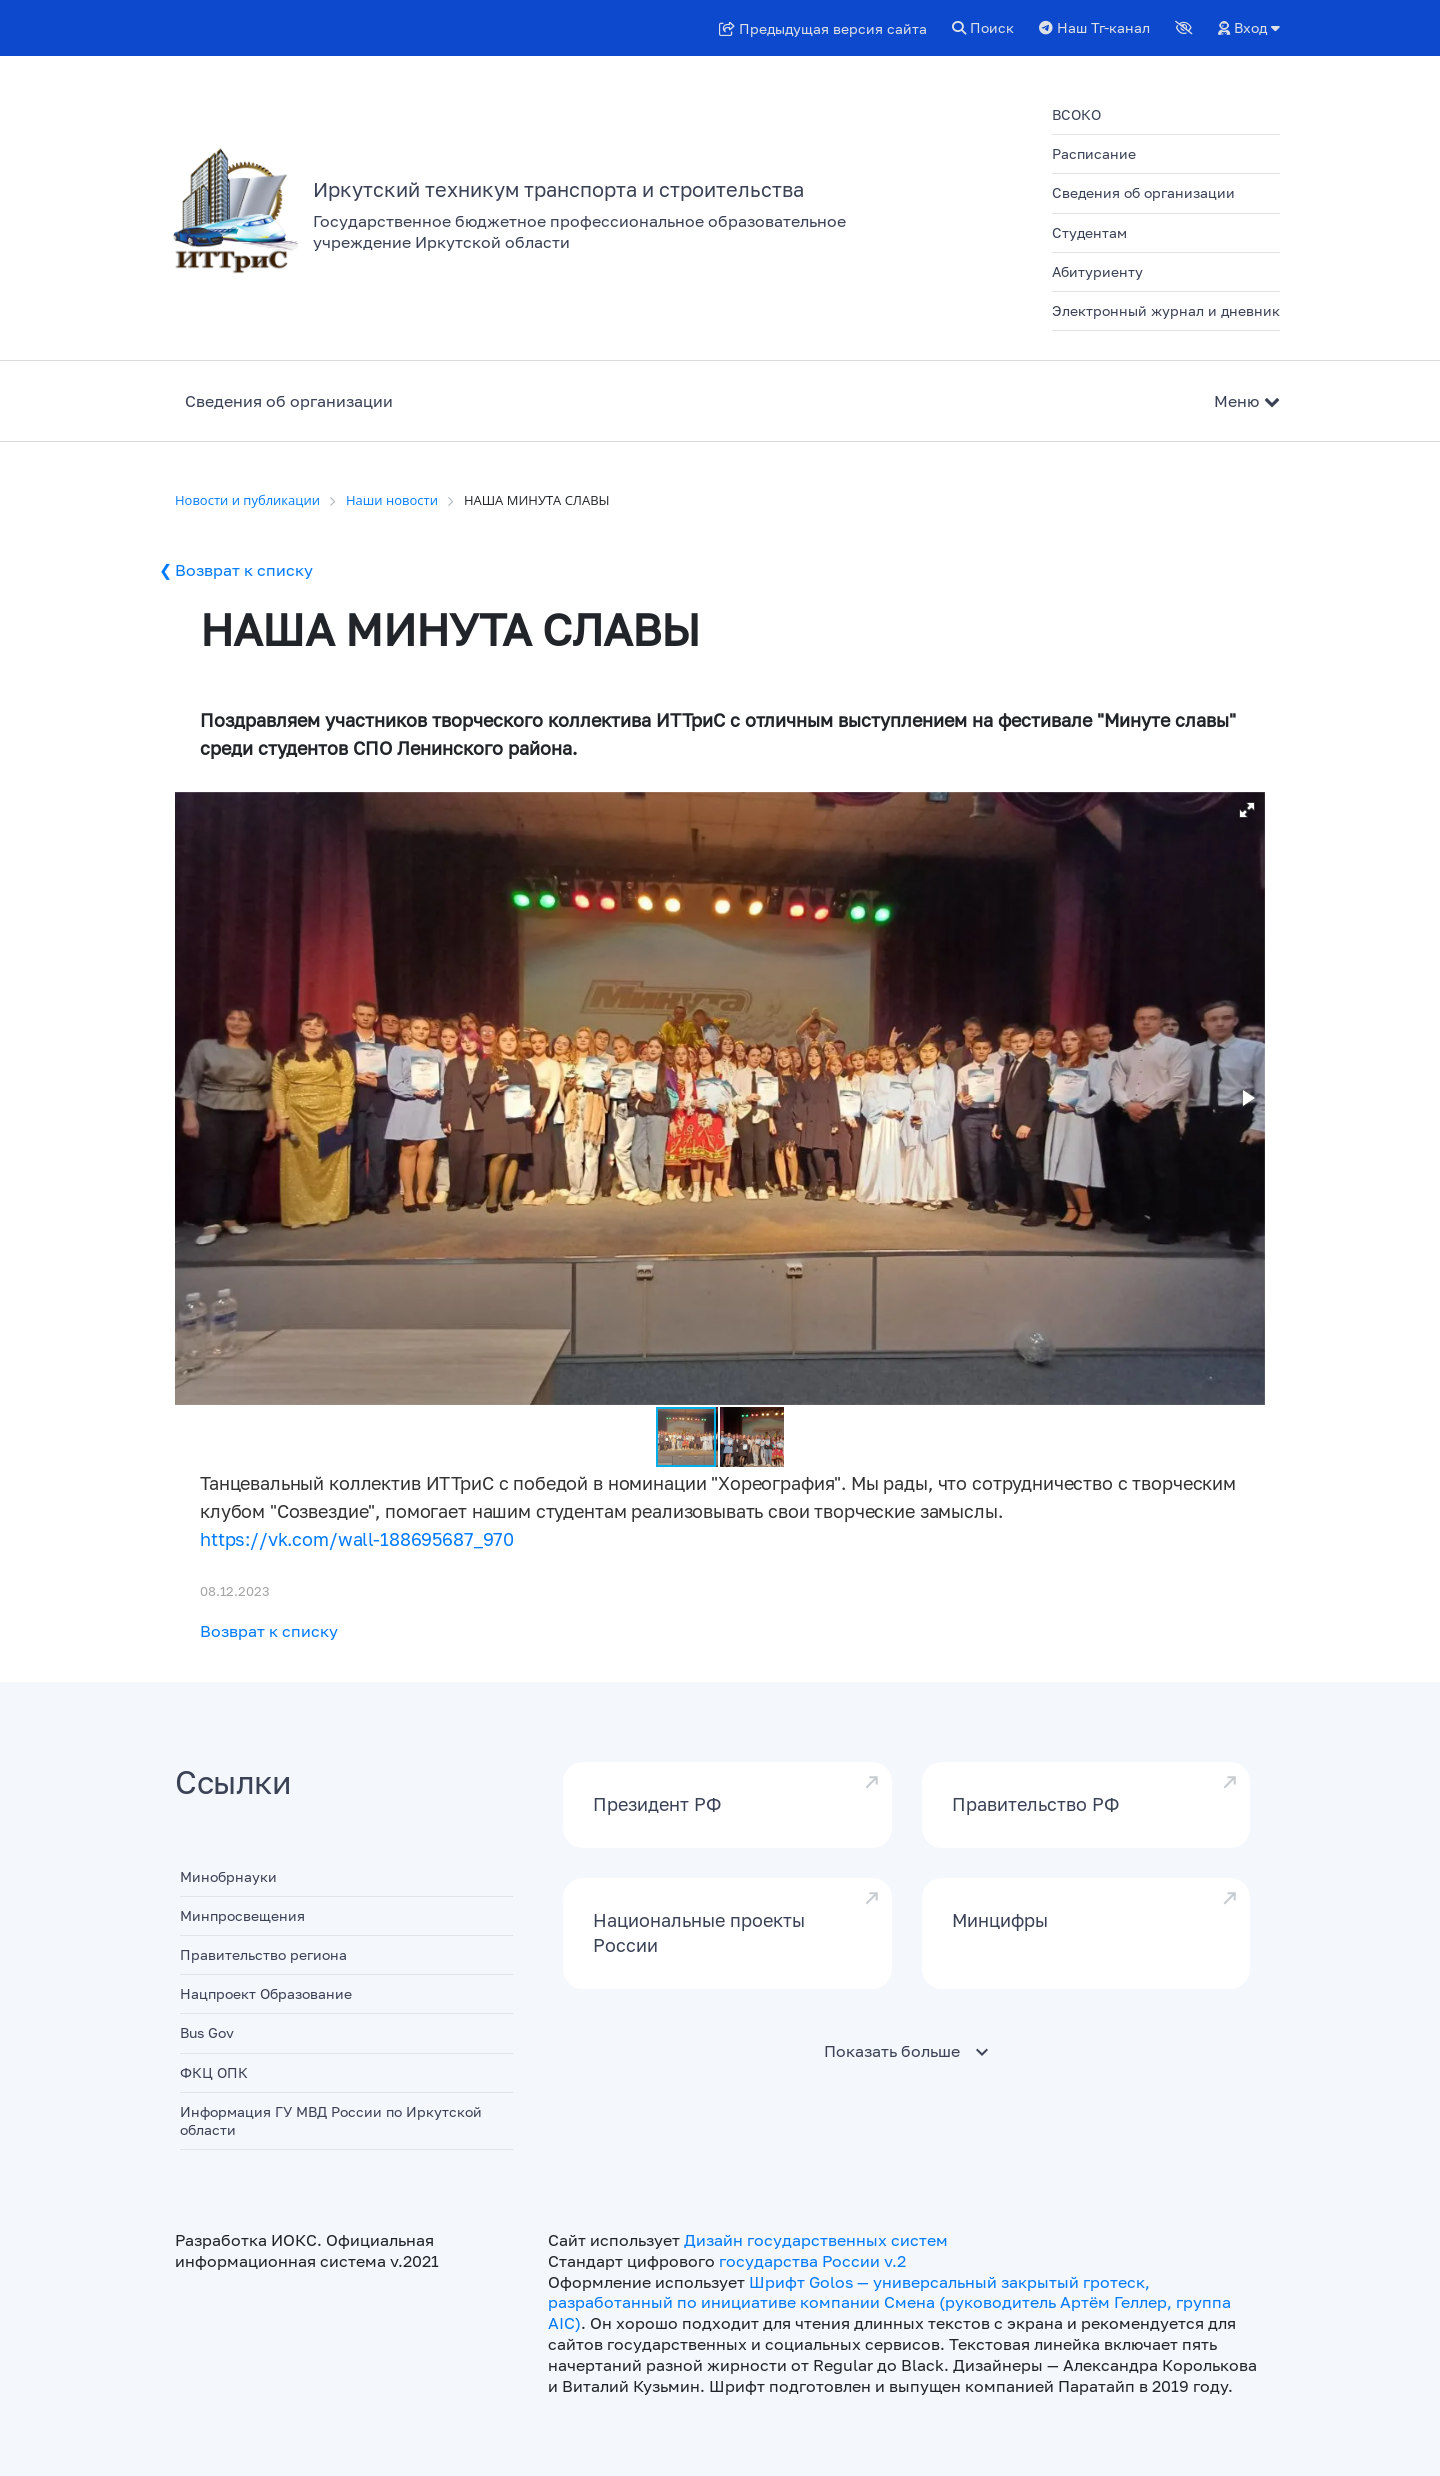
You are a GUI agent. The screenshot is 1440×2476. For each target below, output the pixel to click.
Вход (1249, 27)
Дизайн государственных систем (816, 2240)
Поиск (983, 27)
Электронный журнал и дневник (1166, 310)
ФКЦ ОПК (214, 2072)
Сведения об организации (1143, 192)
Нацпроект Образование (266, 1993)
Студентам (1089, 232)
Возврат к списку (244, 570)
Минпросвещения (242, 1915)
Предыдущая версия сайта (823, 28)
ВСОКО (1076, 114)
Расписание (1094, 153)
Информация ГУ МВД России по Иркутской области (331, 2120)
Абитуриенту (1097, 271)
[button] (1247, 810)
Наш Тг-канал (1094, 27)
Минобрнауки (228, 1876)
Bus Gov (207, 2032)
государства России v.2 (812, 2261)
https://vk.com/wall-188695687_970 (357, 1539)
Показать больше (892, 2051)
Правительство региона (263, 1954)
